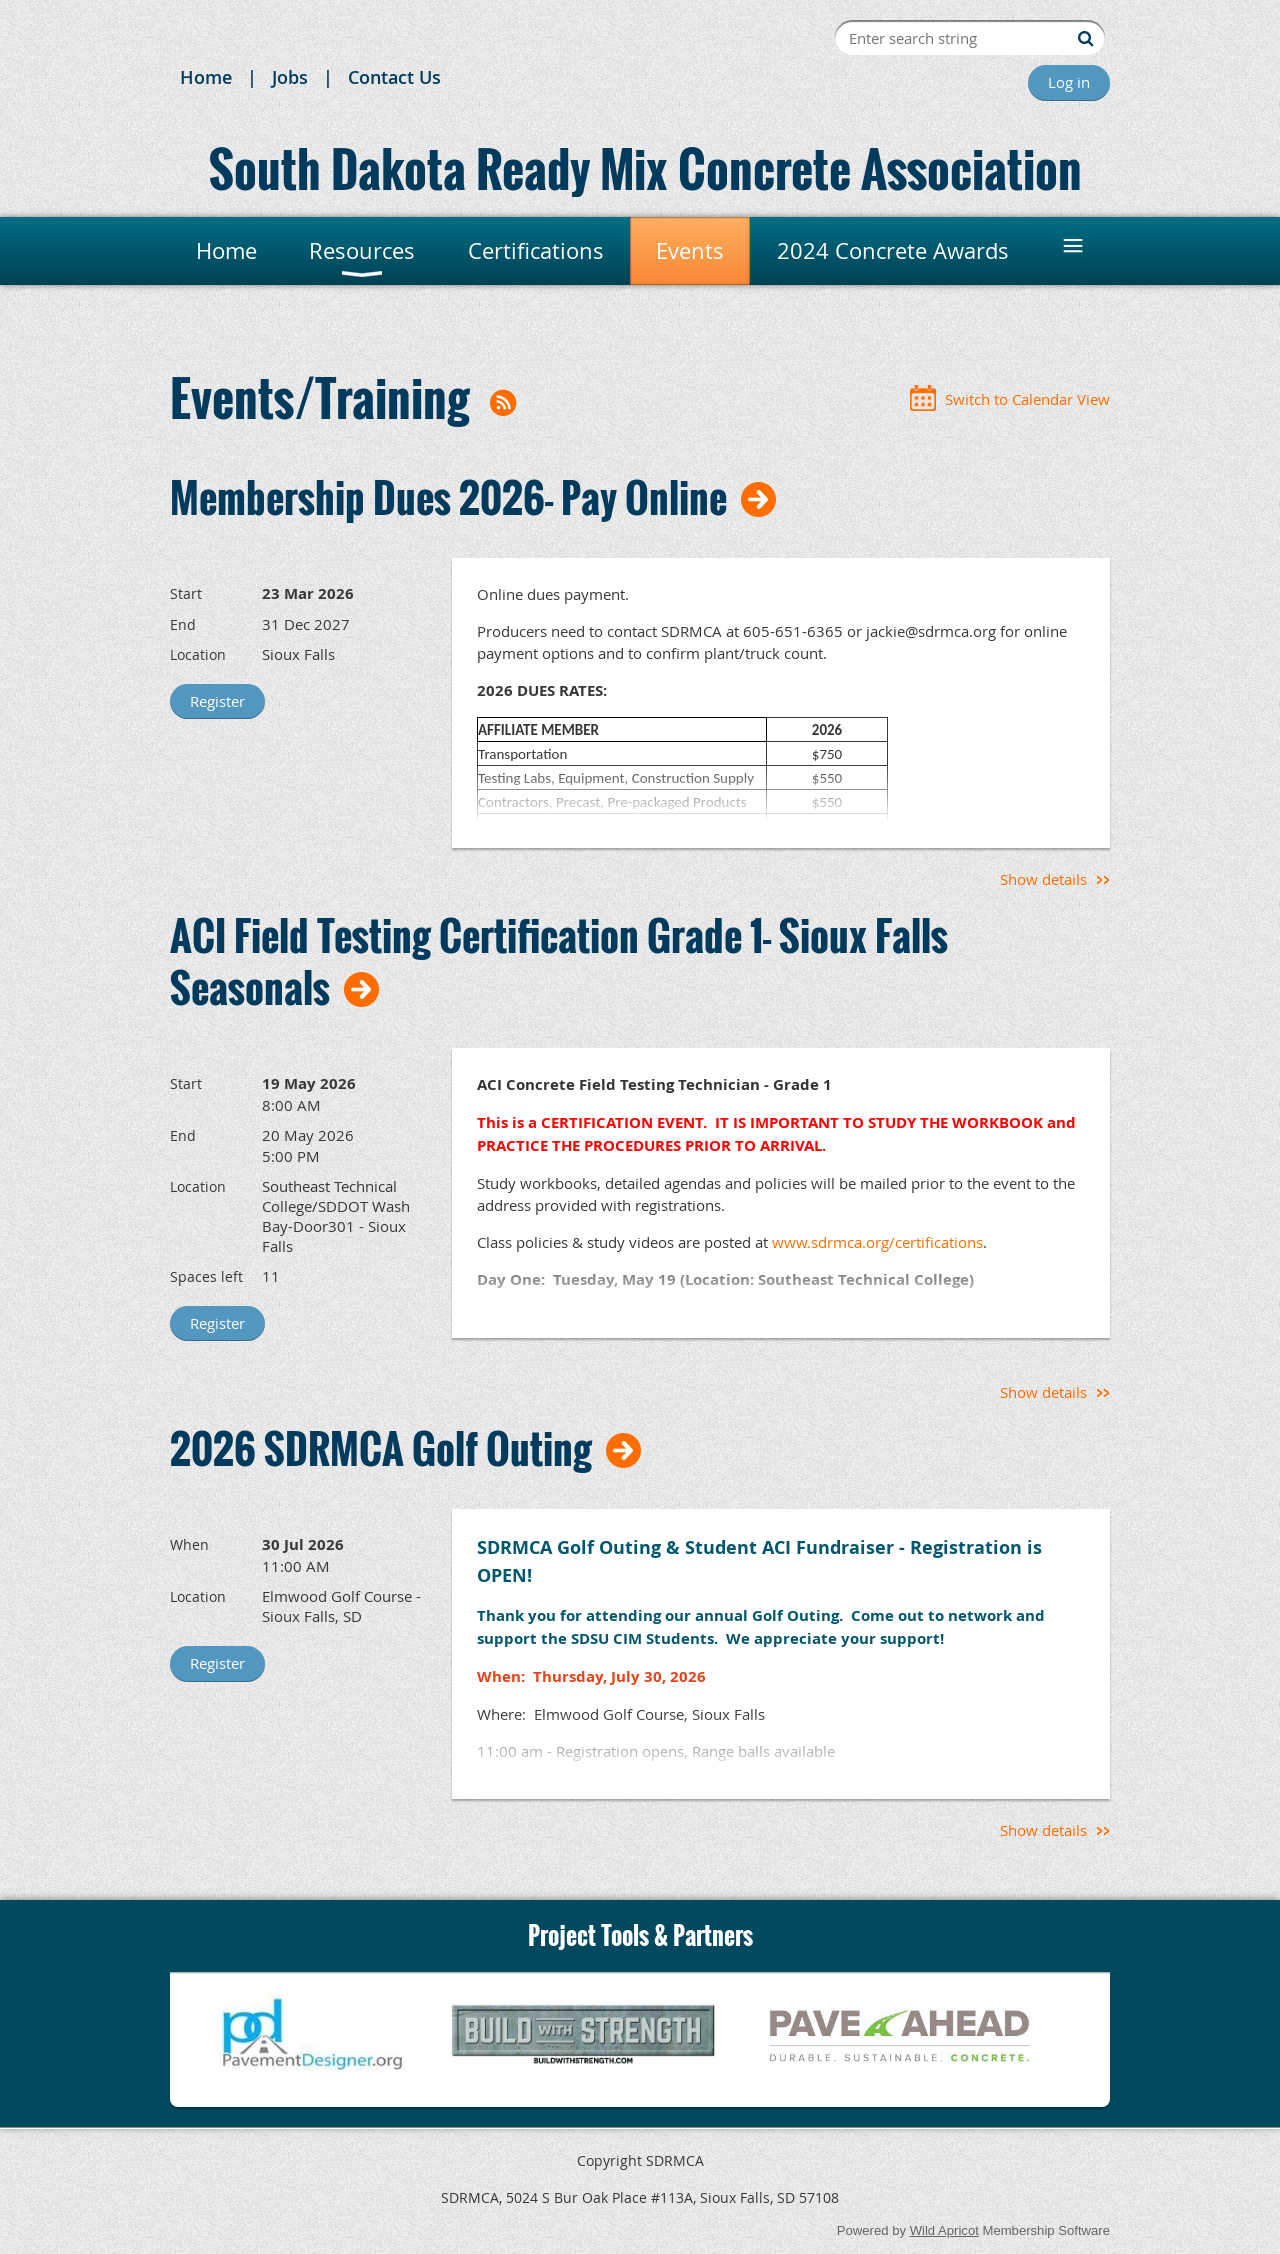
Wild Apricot (944, 2230)
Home (206, 77)
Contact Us (394, 77)
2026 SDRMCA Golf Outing (381, 1448)
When (189, 1544)
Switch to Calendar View (1027, 399)
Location (198, 654)
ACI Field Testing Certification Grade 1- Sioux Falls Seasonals (559, 961)
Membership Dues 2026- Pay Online (448, 497)
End (183, 624)
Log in (1069, 82)
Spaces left (206, 1276)
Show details (1043, 879)
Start (186, 593)
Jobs (290, 77)
